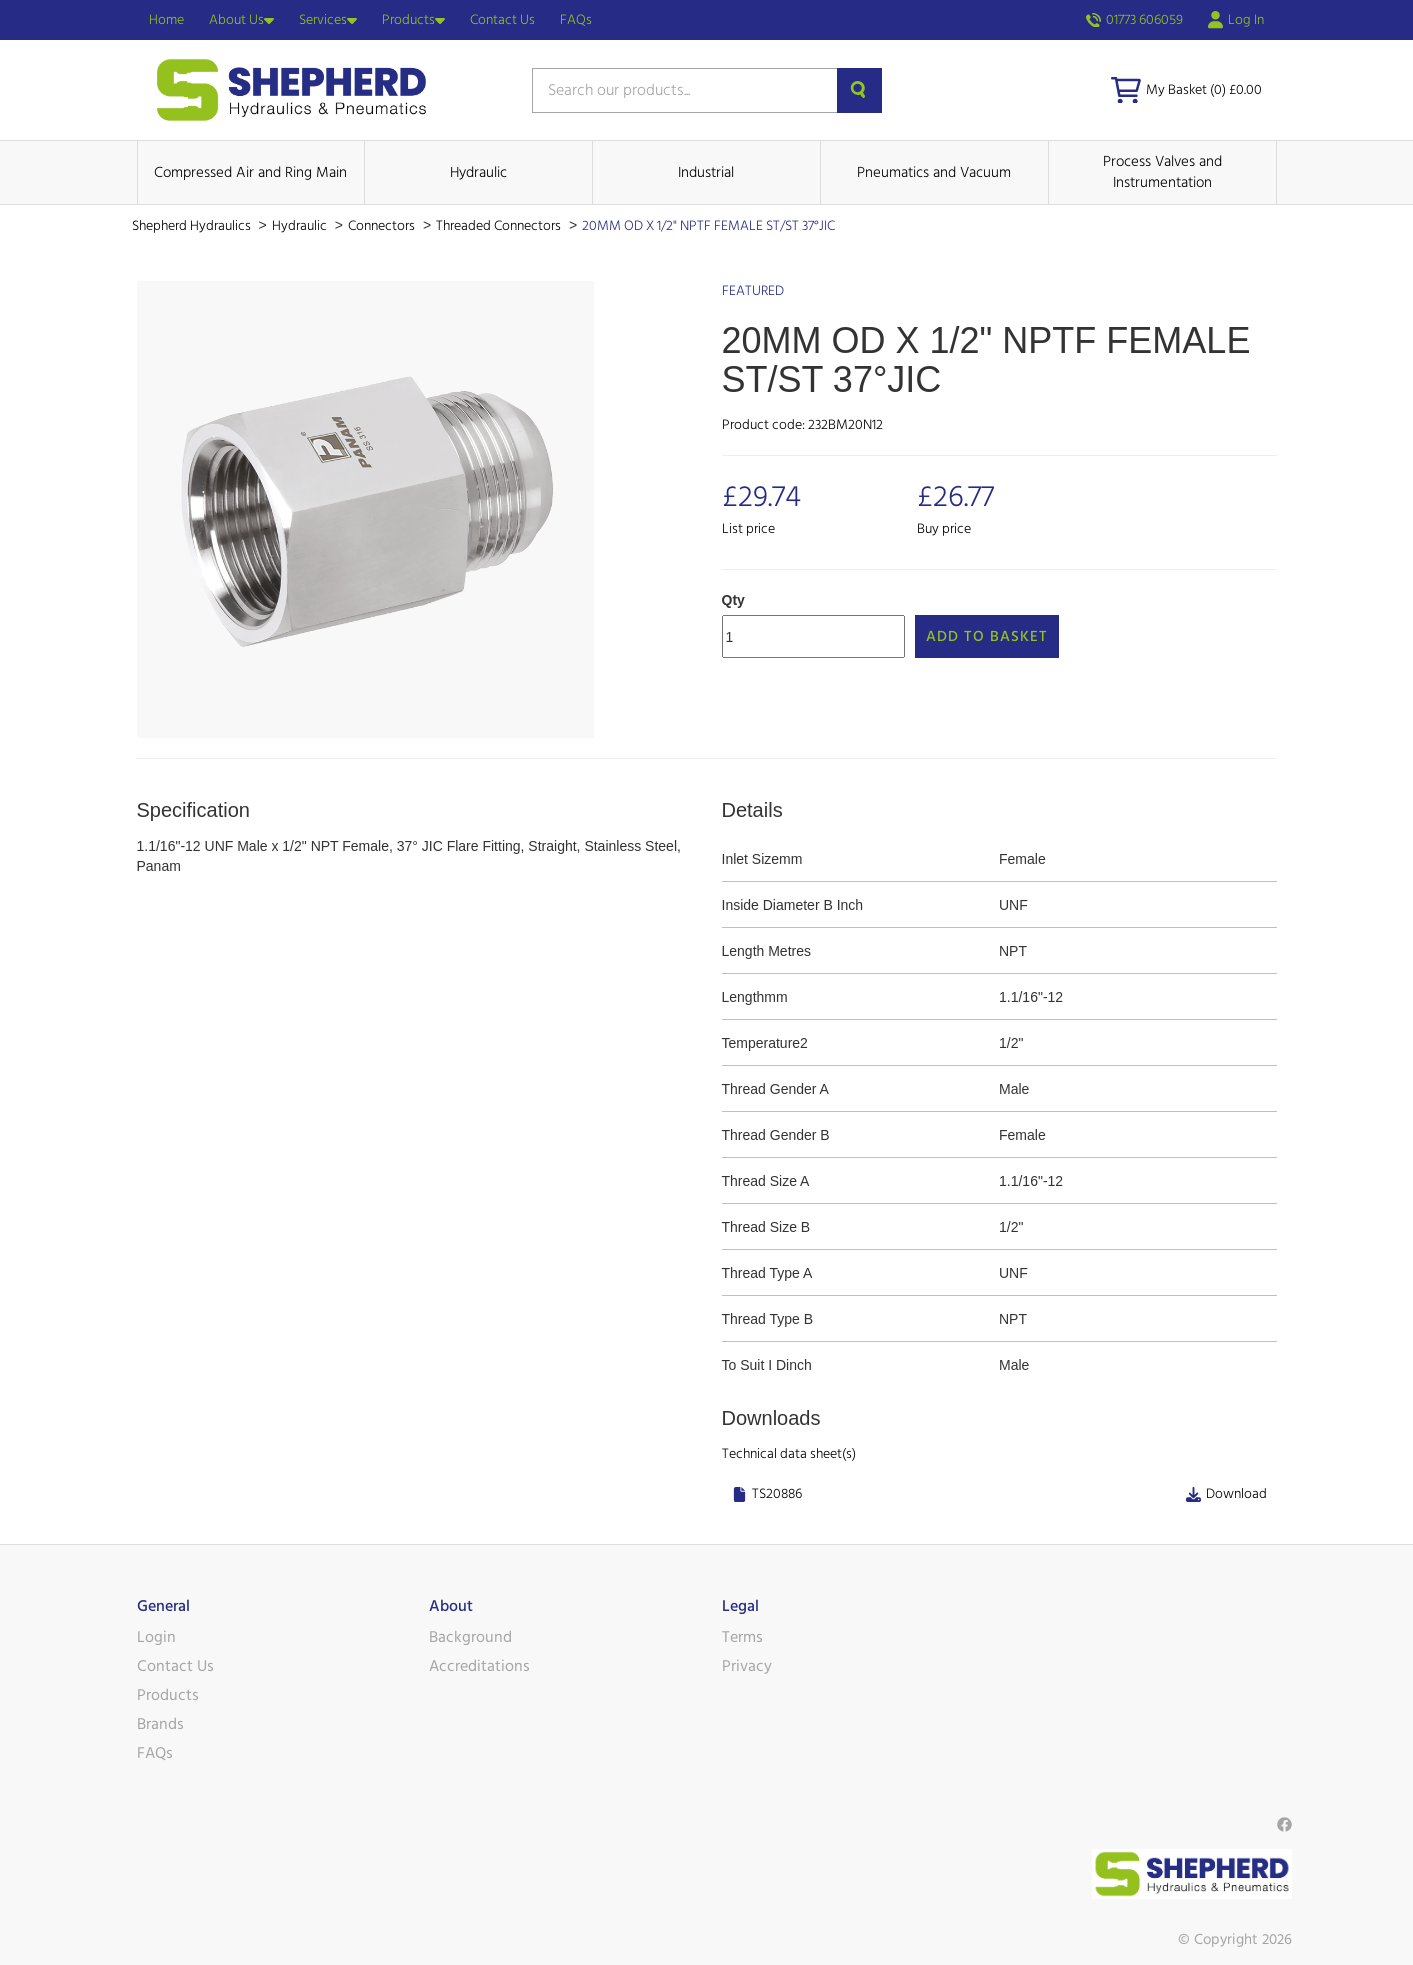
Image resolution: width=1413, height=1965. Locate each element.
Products (413, 20)
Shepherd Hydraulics (193, 226)
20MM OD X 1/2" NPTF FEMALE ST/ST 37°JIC (708, 226)
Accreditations (479, 1666)
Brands (160, 1724)
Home (166, 20)
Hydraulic (478, 172)
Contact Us (502, 20)
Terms (742, 1637)
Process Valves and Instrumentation (1162, 172)
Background (470, 1637)
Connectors (383, 226)
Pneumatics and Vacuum (934, 172)
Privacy (747, 1666)
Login (156, 1637)
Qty (733, 600)
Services (328, 20)
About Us (241, 20)
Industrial (706, 172)
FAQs (576, 20)
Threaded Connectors (500, 226)
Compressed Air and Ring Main (250, 172)
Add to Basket (987, 636)
